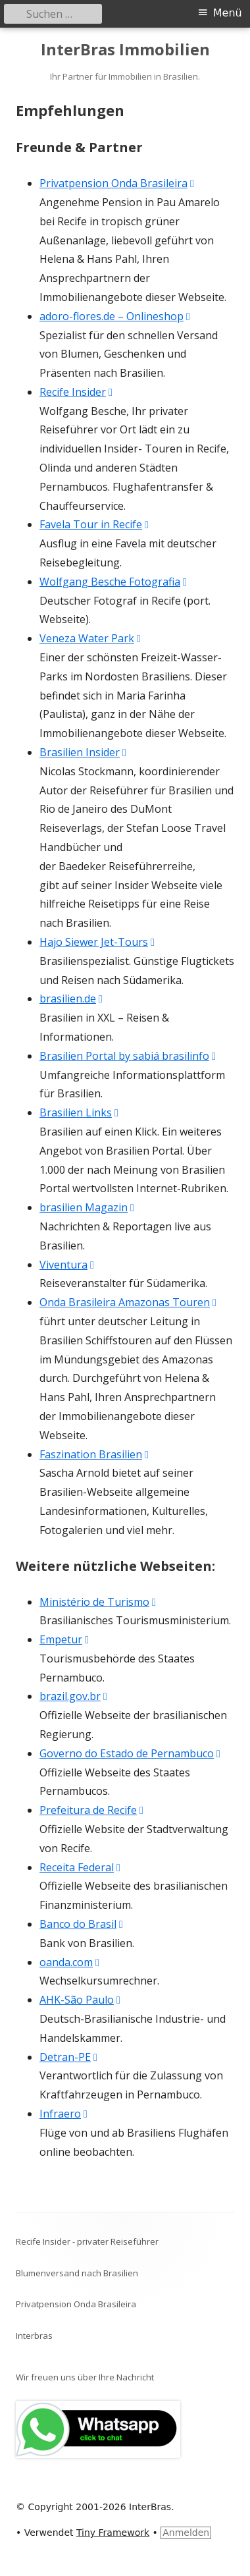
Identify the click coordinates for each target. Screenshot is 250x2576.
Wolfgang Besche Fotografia (113, 581)
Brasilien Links (79, 1112)
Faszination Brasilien (94, 1454)
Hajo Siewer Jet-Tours (97, 942)
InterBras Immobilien (125, 50)
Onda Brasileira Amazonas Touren (128, 1302)
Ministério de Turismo (98, 1602)
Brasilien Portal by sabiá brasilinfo (128, 1056)
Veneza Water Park (90, 638)
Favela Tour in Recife (94, 524)
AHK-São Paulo (80, 1999)
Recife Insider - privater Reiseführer (87, 2241)
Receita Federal (80, 1867)
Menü (227, 13)
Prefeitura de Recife (92, 1810)
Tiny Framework (112, 2532)
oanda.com (70, 1962)
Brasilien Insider (83, 752)
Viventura (67, 1264)
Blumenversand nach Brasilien (77, 2273)
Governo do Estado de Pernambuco (130, 1753)
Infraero (64, 2113)
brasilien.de (71, 998)
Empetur (64, 1639)
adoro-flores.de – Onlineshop (115, 316)
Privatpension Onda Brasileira (117, 183)
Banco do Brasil (81, 1924)
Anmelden (185, 2532)
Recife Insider (76, 392)
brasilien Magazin (87, 1207)
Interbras (34, 2336)
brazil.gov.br (74, 1696)
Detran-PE (69, 2057)
